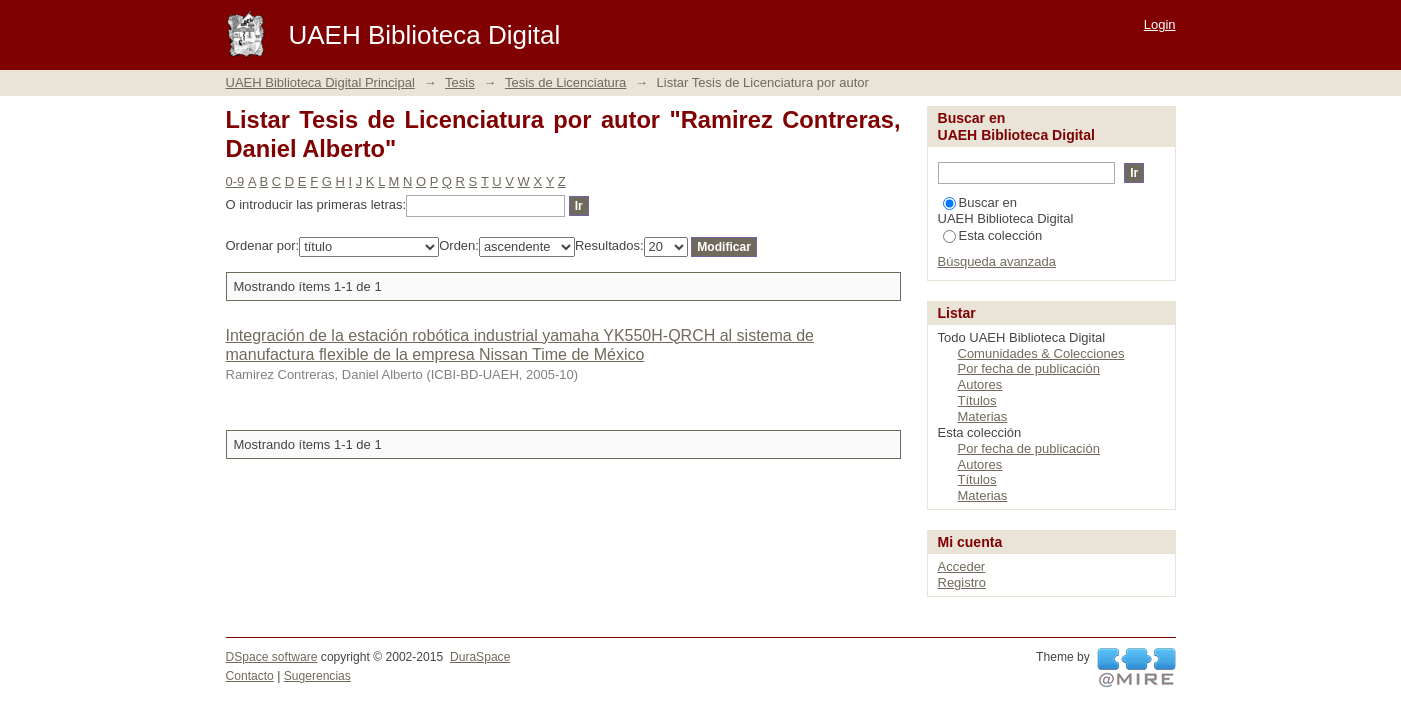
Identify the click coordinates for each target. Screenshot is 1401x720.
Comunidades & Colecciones (1041, 353)
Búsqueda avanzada (997, 261)
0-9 (235, 181)
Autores (980, 384)
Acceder (962, 566)
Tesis (460, 82)
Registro (962, 582)
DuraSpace (480, 657)
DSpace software (272, 657)
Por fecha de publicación (1029, 368)
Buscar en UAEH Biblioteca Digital (1006, 210)
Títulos (977, 400)
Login (1160, 24)
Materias (983, 416)
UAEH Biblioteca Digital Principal (320, 82)
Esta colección (993, 235)
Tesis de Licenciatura (565, 82)
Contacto (250, 676)
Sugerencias (317, 676)
